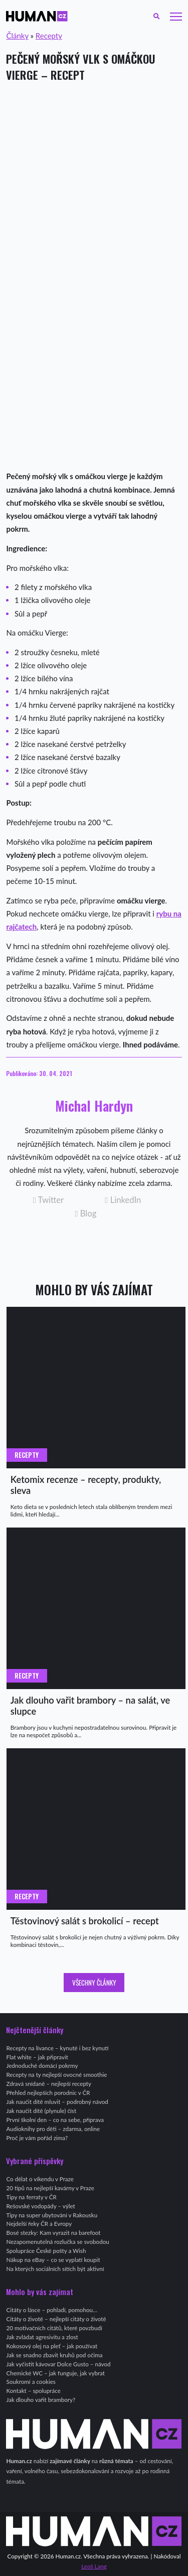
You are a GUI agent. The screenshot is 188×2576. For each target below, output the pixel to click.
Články (17, 35)
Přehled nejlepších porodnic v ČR (48, 2092)
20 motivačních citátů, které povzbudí (54, 2328)
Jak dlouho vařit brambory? (40, 2399)
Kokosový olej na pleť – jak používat (51, 2346)
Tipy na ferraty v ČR (31, 2197)
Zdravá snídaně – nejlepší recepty (48, 2083)
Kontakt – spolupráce (33, 2390)
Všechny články (94, 1983)
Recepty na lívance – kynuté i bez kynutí (57, 2048)
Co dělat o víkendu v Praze (39, 2179)
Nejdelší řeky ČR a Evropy (39, 2223)
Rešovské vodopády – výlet (40, 2206)
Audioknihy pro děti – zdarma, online (53, 2129)
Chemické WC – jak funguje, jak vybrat (55, 2373)
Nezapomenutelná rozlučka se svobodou (57, 2241)
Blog (85, 1214)
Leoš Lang (94, 2566)
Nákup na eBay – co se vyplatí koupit (53, 2259)
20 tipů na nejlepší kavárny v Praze (50, 2188)
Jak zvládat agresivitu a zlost (42, 2337)
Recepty (49, 35)
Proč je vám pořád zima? (37, 2138)
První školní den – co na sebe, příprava (55, 2119)
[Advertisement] (94, 189)
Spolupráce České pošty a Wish (46, 2250)
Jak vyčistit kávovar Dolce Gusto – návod (58, 2364)
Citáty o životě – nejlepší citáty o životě (56, 2319)
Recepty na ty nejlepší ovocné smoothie (56, 2074)
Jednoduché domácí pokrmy (42, 2065)
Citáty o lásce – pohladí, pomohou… (51, 2310)
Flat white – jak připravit (37, 2057)
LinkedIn (123, 1200)
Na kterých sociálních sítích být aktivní (55, 2268)
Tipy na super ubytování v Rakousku (51, 2215)
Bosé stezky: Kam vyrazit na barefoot (53, 2232)
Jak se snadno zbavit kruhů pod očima (54, 2355)
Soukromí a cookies (30, 2381)
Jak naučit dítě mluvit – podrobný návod (57, 2101)
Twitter (48, 1200)
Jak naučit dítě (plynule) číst (41, 2110)
